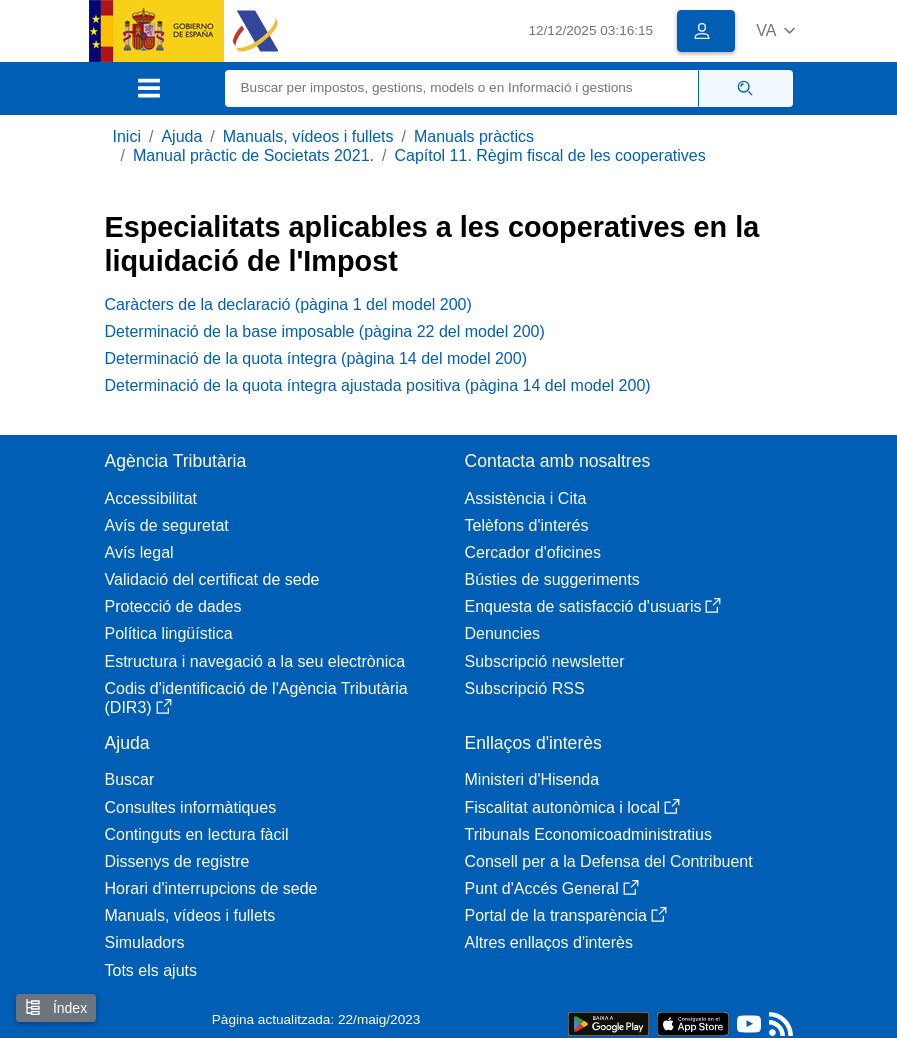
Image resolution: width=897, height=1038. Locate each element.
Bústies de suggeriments (552, 579)
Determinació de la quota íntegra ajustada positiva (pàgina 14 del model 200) (378, 385)
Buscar (130, 779)
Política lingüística (169, 633)
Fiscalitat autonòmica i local (573, 807)
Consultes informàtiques (191, 807)
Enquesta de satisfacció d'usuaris (593, 606)
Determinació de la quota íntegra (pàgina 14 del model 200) (316, 358)
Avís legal (139, 552)
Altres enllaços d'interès (549, 942)
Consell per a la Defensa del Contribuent (609, 861)
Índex (56, 1007)
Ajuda (181, 136)
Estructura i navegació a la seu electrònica (255, 661)
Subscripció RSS (525, 688)
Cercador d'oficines (533, 552)
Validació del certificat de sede (212, 579)
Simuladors (145, 942)
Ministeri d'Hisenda (532, 779)
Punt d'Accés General (552, 888)
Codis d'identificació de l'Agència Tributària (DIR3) (256, 698)
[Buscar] (462, 88)
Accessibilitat (151, 498)
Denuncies (503, 633)
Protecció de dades (173, 606)
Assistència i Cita (526, 498)
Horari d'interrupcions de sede (211, 888)
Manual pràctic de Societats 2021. (253, 155)
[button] (775, 30)
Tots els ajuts (151, 970)
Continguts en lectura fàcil (197, 834)
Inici (127, 136)
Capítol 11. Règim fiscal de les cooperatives (549, 155)
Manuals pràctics (474, 136)
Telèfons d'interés (527, 525)
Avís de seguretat (167, 525)
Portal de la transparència (566, 915)
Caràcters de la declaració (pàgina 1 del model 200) (288, 304)
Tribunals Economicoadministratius (589, 834)
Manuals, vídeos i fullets (308, 136)
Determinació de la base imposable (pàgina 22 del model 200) (325, 331)
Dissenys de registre (177, 861)
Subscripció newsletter (545, 661)
